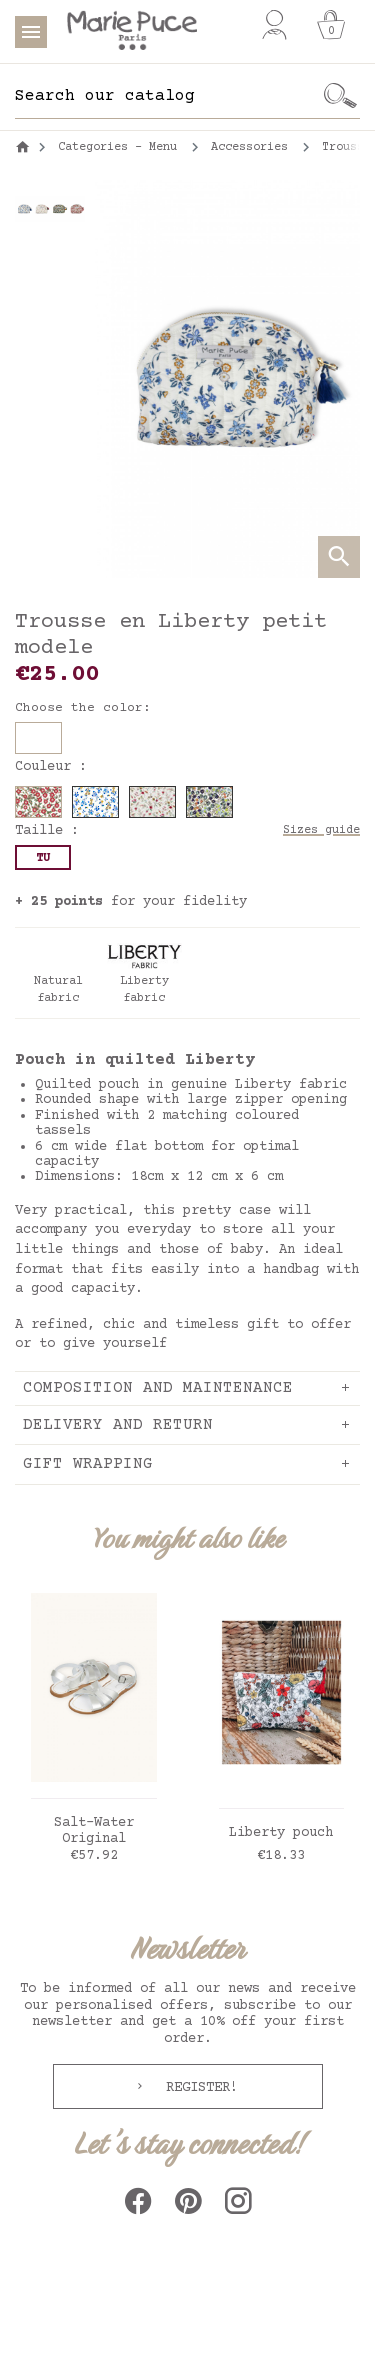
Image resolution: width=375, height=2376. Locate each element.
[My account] (274, 25)
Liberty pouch (281, 1833)
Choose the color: (83, 708)
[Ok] (340, 96)
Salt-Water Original (94, 1831)
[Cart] (331, 25)
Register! (198, 2088)
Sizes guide (321, 830)
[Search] (167, 96)
